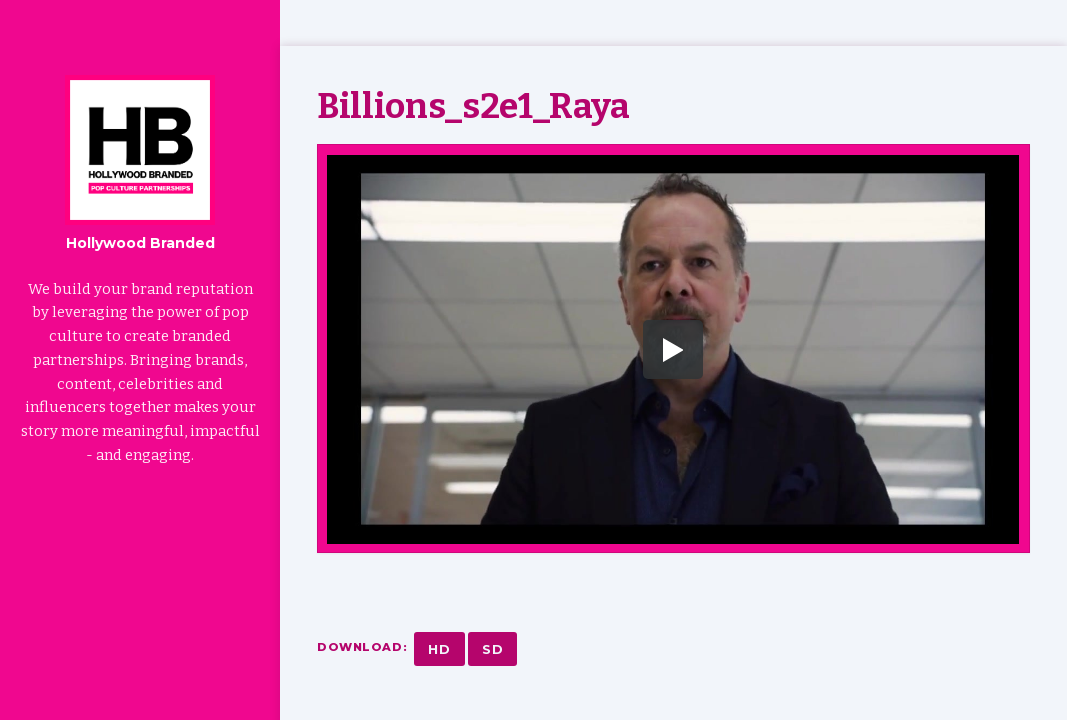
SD (493, 649)
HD (439, 649)
